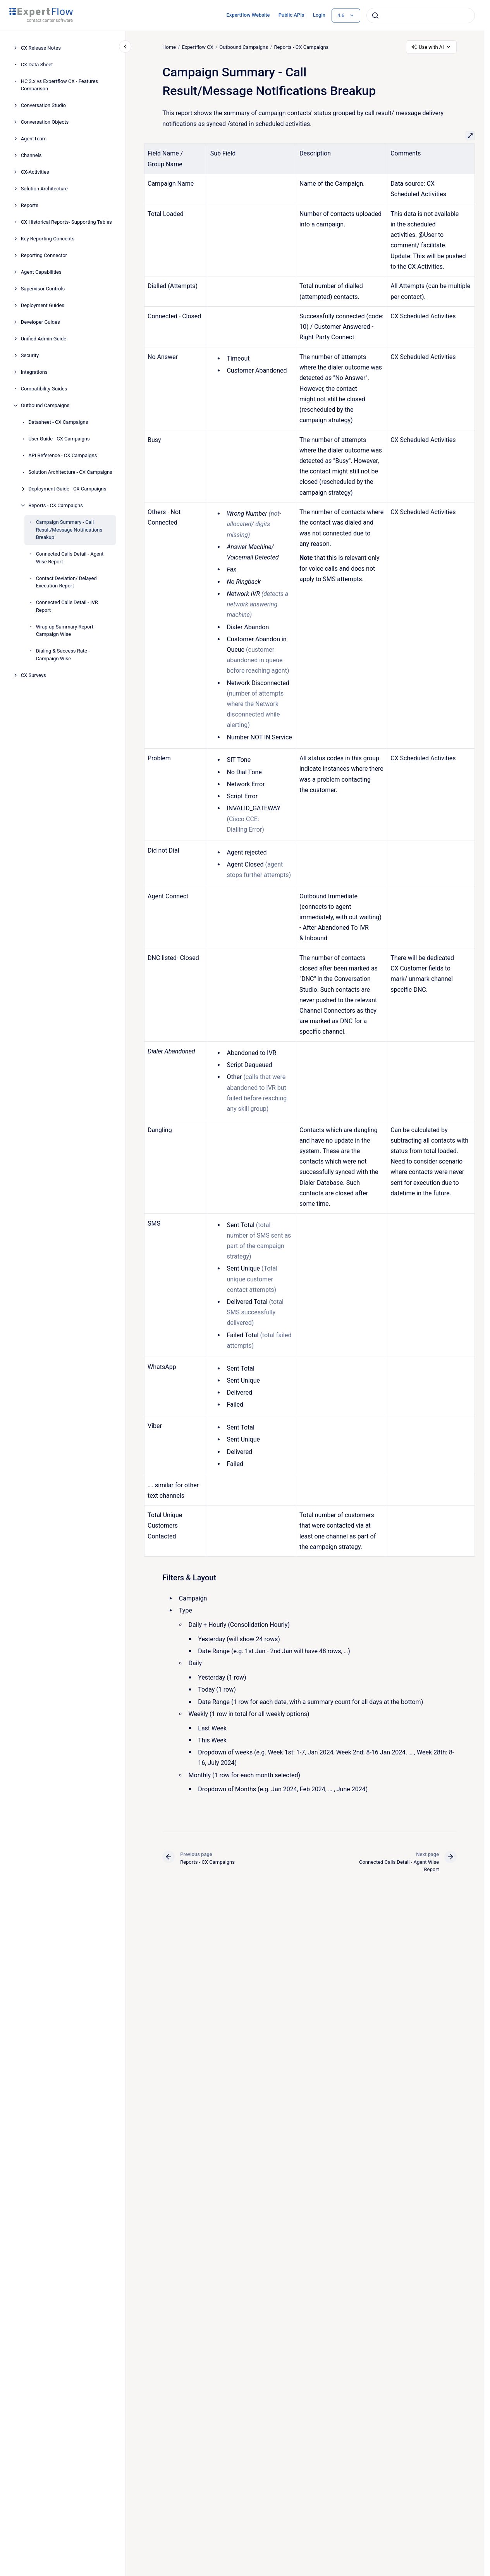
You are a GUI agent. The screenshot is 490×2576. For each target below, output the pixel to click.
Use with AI (431, 47)
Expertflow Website (248, 15)
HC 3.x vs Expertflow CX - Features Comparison (59, 85)
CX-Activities (35, 172)
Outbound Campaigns (45, 405)
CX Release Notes (41, 48)
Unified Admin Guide (44, 339)
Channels (31, 155)
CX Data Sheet (37, 64)
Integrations (34, 372)
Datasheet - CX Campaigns (58, 422)
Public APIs (291, 15)
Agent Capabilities (41, 272)
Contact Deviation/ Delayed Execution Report (66, 582)
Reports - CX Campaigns (55, 505)
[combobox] (421, 15)
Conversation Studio (43, 105)
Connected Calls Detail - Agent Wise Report (70, 558)
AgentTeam (34, 139)
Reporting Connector (44, 255)
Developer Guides (40, 322)
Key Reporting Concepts (48, 239)
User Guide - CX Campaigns (59, 439)
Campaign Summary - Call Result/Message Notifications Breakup (69, 529)
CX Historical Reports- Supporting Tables (66, 222)
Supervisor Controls (43, 289)
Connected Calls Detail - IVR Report (67, 606)
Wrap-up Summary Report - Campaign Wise (66, 630)
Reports (29, 205)
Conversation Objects (45, 122)
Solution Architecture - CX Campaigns (70, 472)
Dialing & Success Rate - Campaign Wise (63, 654)
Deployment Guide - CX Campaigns (67, 489)
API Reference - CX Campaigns (62, 455)
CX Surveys (33, 675)
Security (30, 355)
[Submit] (375, 15)
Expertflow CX (197, 47)
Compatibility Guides (44, 389)
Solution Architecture (44, 189)
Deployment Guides (42, 305)
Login (319, 15)
